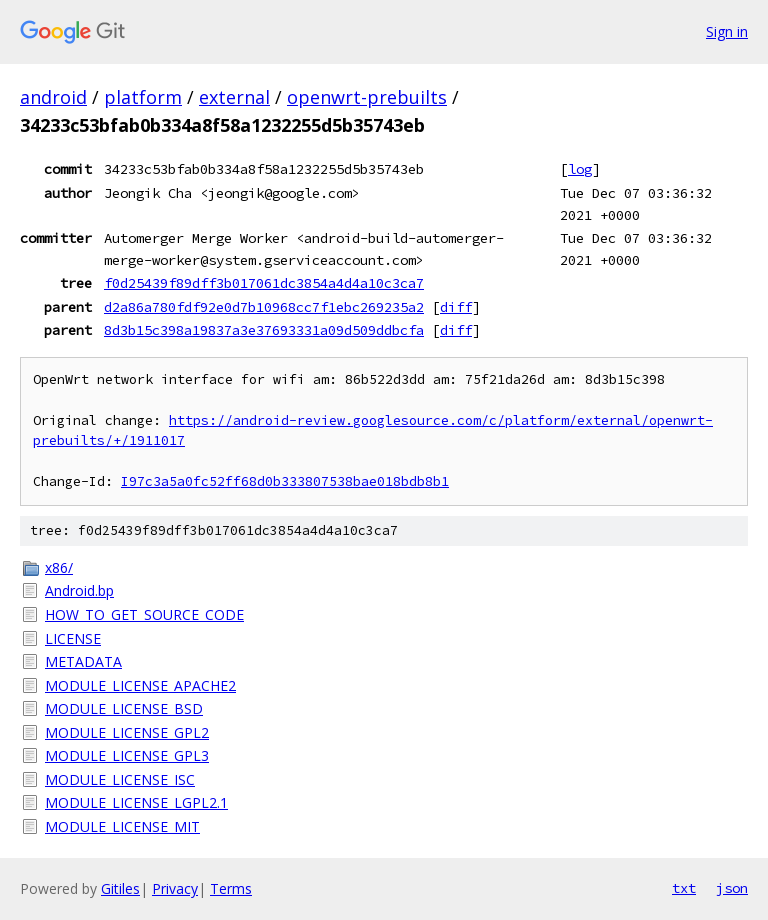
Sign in (727, 31)
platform (143, 97)
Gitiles (120, 888)
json (732, 888)
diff (456, 307)
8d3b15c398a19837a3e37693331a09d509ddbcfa (264, 330)
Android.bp (79, 590)
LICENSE (73, 638)
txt (684, 888)
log (580, 169)
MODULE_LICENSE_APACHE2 (140, 685)
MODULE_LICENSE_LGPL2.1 (136, 802)
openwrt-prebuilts (367, 97)
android (53, 97)
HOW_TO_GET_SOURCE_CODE (144, 614)
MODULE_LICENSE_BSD (124, 708)
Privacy (175, 888)
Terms (231, 888)
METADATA (83, 661)
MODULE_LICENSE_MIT (122, 826)
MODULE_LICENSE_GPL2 (127, 732)
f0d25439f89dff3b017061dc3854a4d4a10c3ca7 (264, 283)
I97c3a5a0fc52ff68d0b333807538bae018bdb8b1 (285, 481)
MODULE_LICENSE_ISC (120, 779)
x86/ (59, 567)
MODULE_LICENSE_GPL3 (127, 755)
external (234, 97)
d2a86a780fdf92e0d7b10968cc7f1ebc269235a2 (264, 307)
